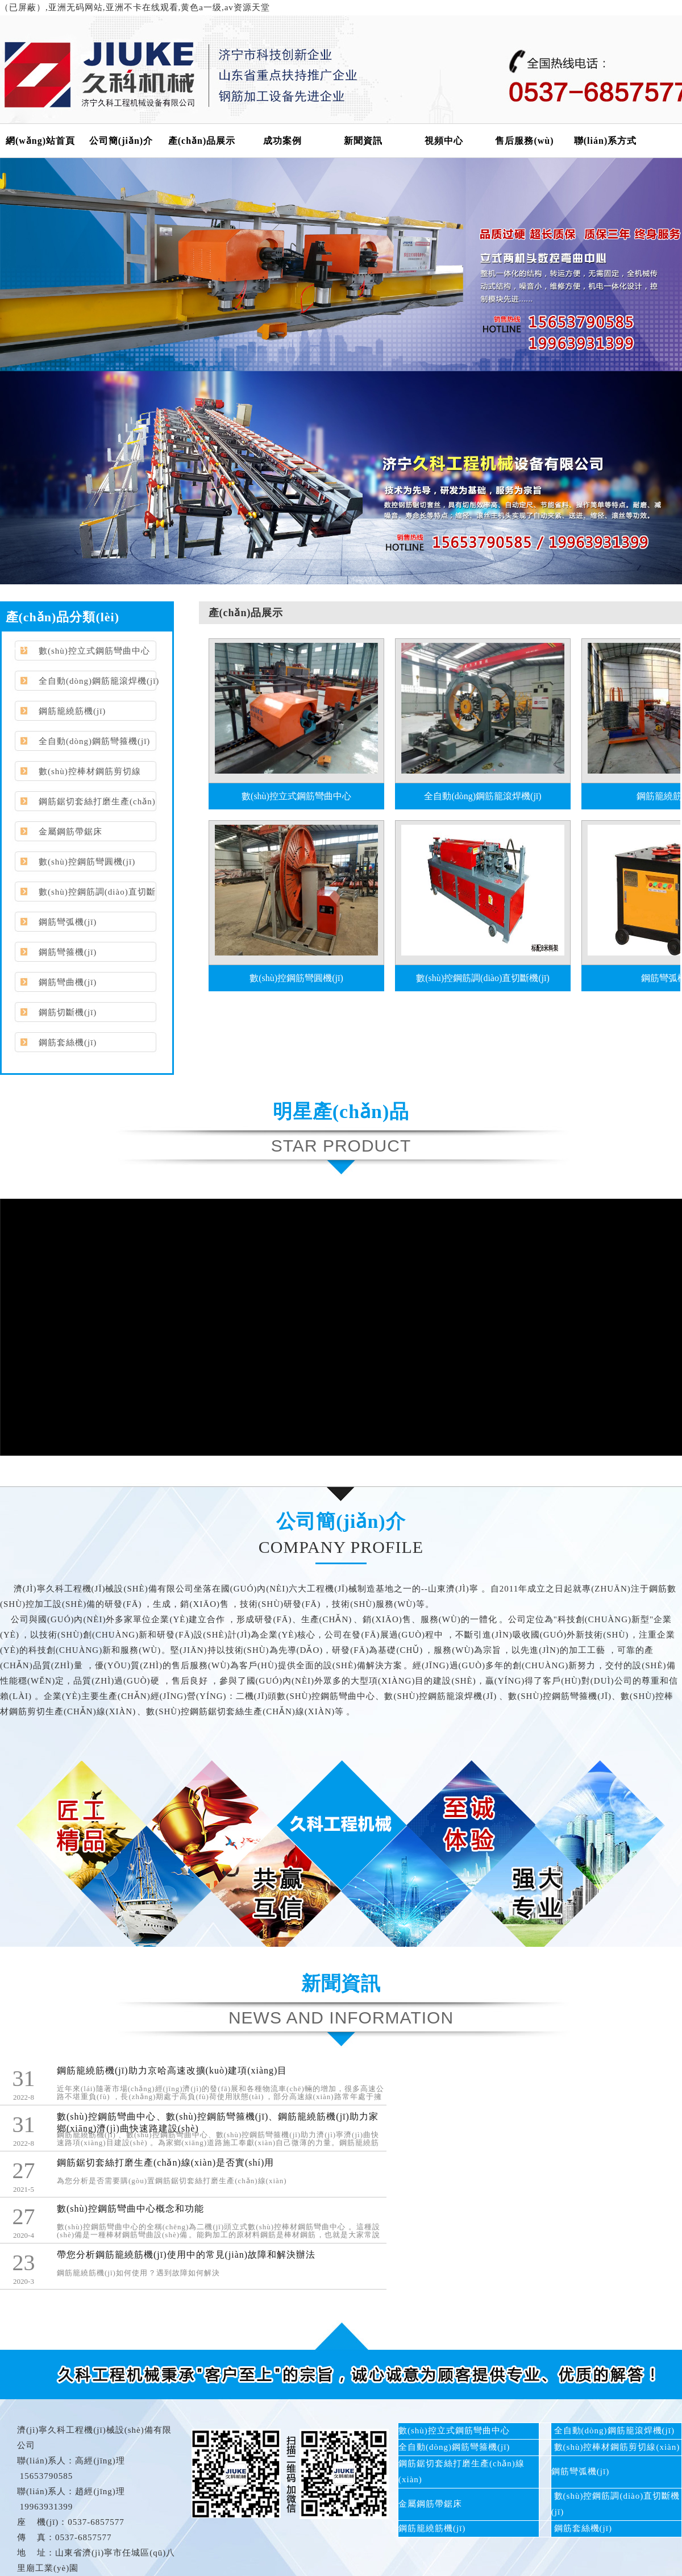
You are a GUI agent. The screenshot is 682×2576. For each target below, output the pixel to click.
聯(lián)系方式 (605, 141)
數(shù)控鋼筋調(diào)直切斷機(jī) (83, 896)
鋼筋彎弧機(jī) (68, 921)
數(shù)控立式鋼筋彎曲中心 (94, 650)
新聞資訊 (363, 141)
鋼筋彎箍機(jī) (68, 952)
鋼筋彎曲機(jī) (68, 982)
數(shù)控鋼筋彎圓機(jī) (87, 861)
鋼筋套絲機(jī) (68, 1042)
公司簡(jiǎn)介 (121, 141)
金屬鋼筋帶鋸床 (70, 831)
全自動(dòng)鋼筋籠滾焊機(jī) (99, 680)
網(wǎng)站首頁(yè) (40, 147)
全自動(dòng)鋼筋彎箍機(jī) (94, 741)
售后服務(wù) (524, 141)
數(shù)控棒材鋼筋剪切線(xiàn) (75, 776)
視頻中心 (444, 141)
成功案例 (282, 141)
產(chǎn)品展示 (202, 141)
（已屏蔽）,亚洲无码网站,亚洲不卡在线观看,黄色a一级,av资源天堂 (135, 7)
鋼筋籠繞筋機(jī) (72, 711)
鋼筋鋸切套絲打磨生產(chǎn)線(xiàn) (83, 806)
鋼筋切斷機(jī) (68, 1012)
